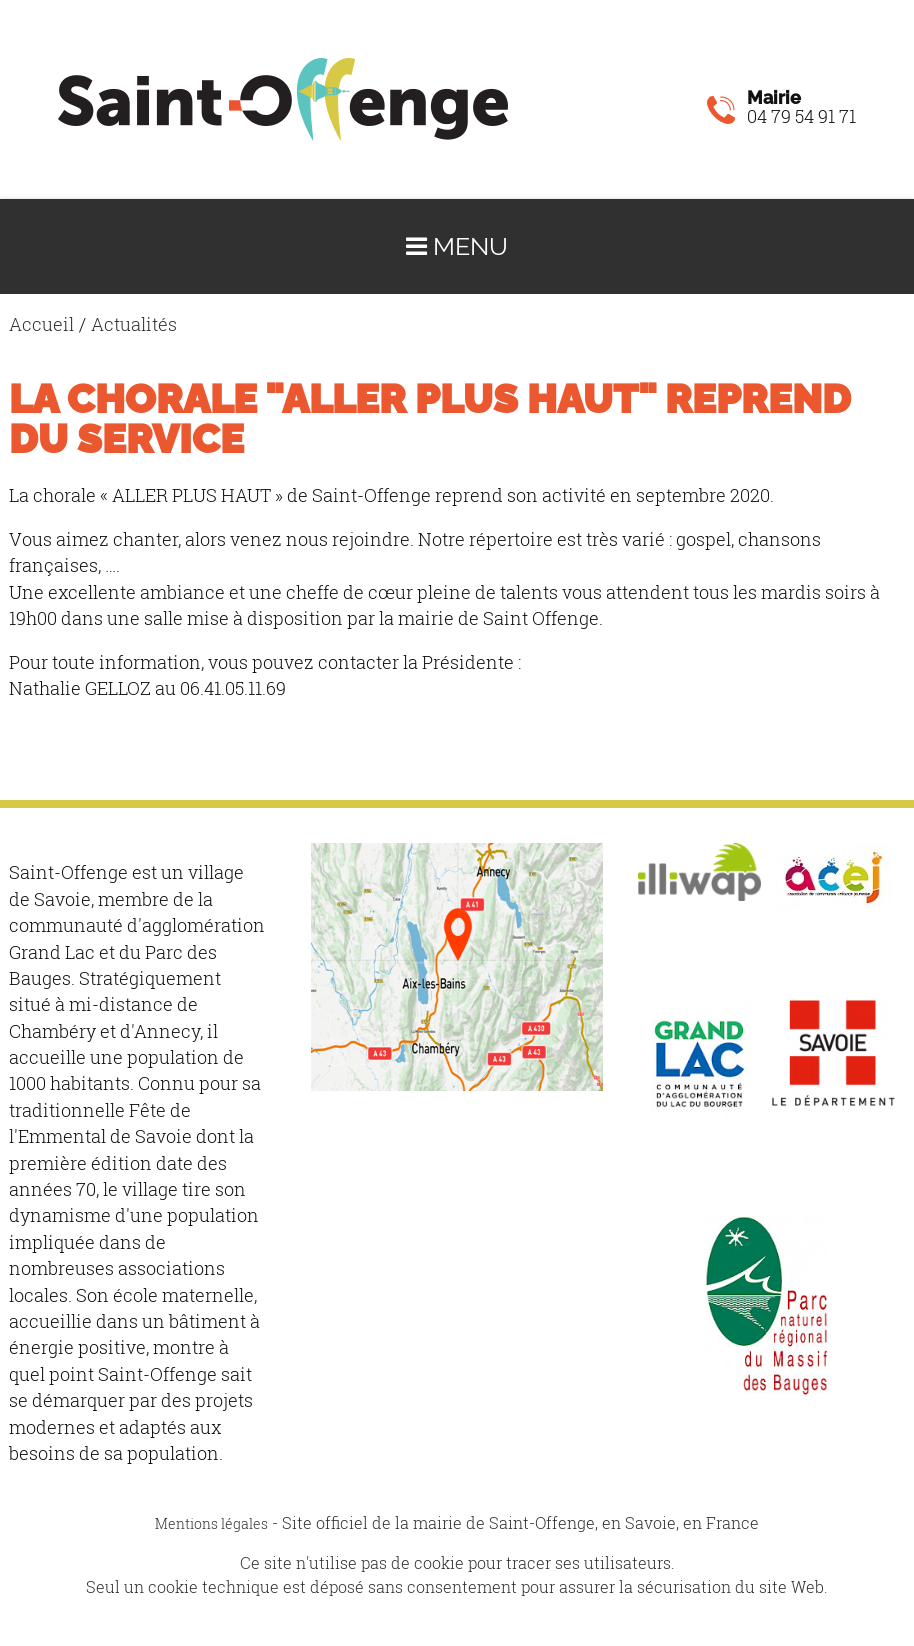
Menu (457, 246)
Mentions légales (211, 1523)
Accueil (41, 324)
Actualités (134, 324)
